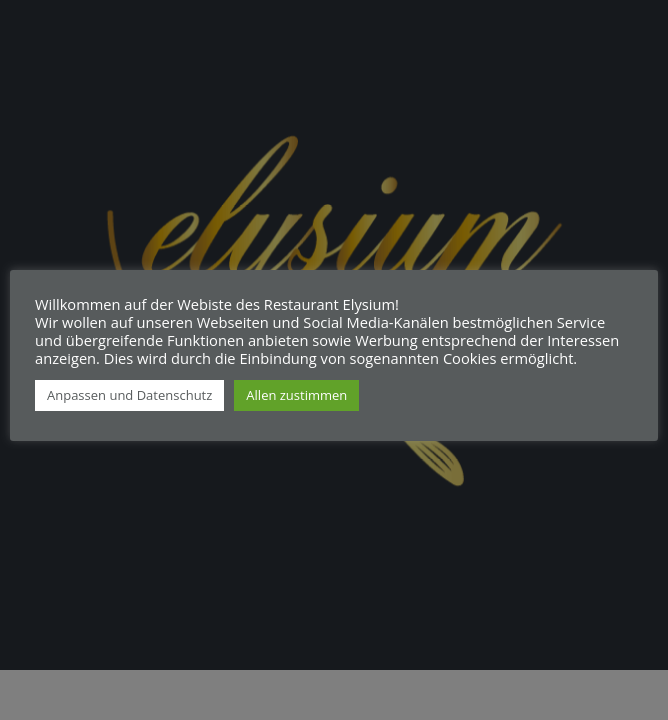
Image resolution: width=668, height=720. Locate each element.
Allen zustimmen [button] (296, 395)
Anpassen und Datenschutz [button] (129, 395)
